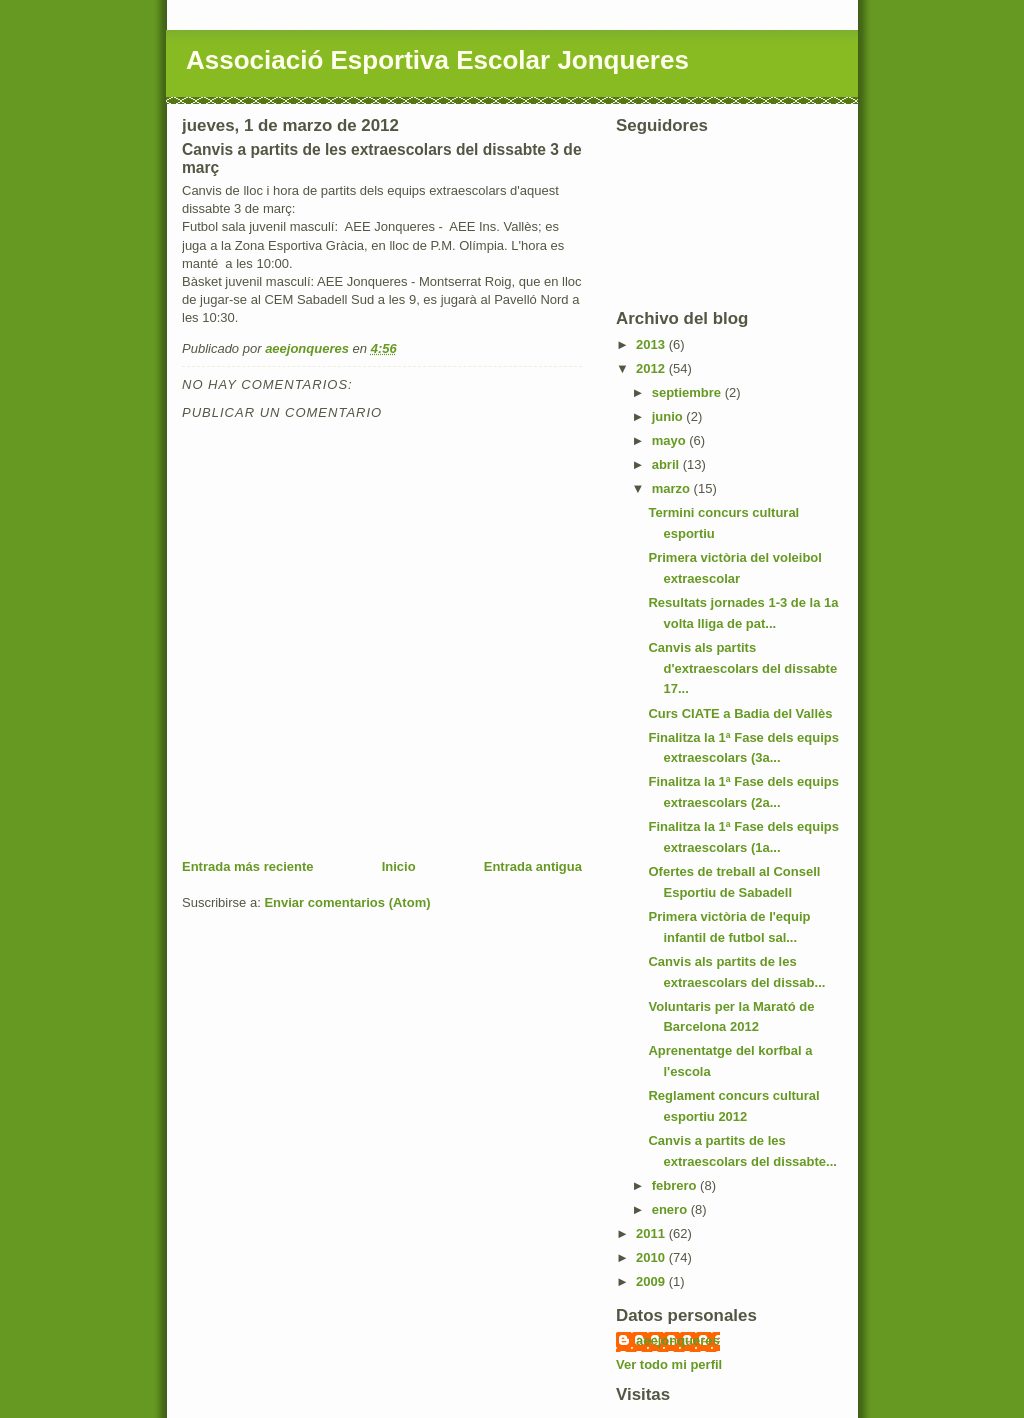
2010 (652, 1257)
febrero (676, 1185)
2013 (652, 344)
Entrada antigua (533, 866)
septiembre (688, 392)
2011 (652, 1233)
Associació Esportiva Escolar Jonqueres (437, 60)
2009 (652, 1281)
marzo (673, 488)
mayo (671, 440)
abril (667, 464)
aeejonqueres (678, 1340)
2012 (652, 368)
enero (671, 1209)
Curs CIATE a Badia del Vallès (740, 713)
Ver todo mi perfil (669, 1364)
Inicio (399, 866)
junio (669, 416)
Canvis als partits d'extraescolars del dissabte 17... (742, 668)
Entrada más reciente (248, 866)
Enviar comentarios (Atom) (347, 902)
